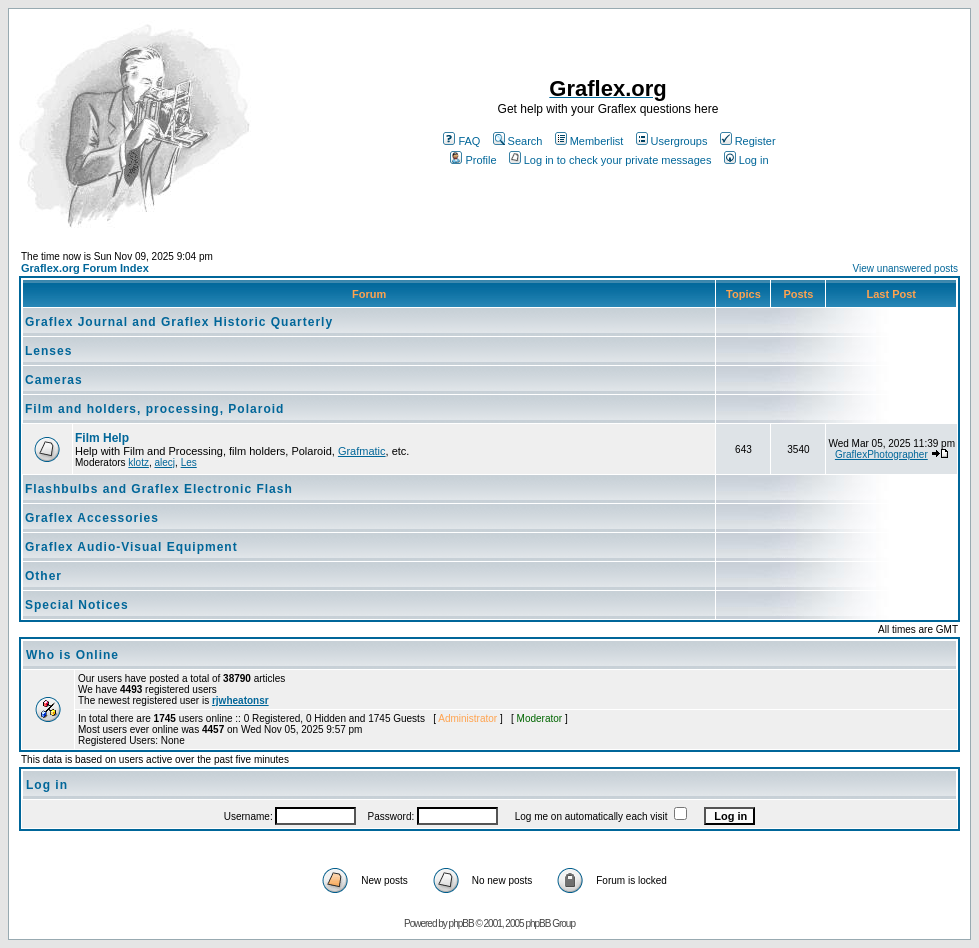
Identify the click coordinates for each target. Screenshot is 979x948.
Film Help (102, 438)
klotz (138, 462)
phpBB (461, 923)
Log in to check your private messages (610, 160)
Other (43, 576)
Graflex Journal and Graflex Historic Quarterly (179, 322)
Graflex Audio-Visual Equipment (131, 547)
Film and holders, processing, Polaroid (154, 409)
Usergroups (672, 141)
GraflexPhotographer (881, 454)
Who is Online (72, 655)
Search (518, 141)
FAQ (461, 141)
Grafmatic (362, 451)
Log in (746, 160)
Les (189, 462)
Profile (473, 160)
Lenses (48, 351)
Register (748, 141)
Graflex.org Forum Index (85, 268)
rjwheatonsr (240, 700)
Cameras (54, 380)
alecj (164, 462)
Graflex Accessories (92, 518)
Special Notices (77, 605)
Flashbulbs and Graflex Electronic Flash (159, 489)
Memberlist (589, 141)
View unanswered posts (905, 268)
